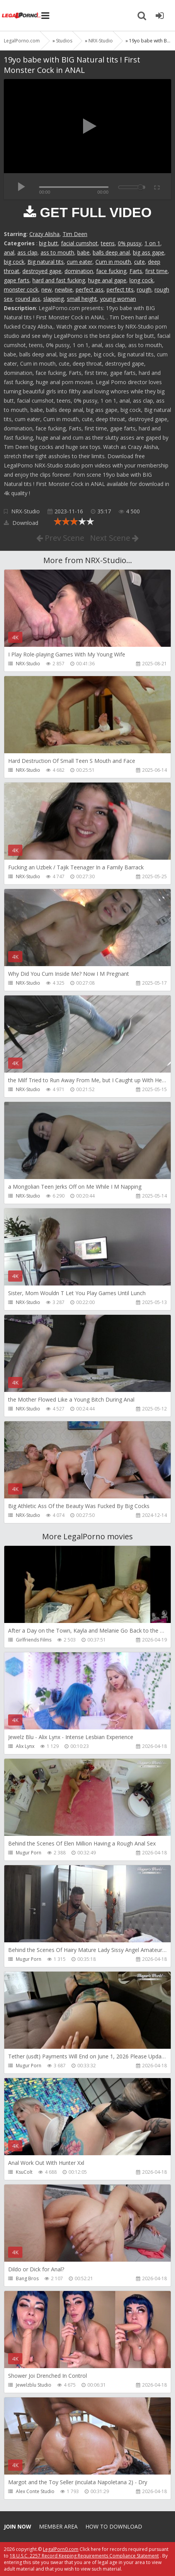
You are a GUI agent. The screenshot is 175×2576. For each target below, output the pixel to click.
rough (144, 289)
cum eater (79, 261)
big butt (48, 243)
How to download (113, 2526)
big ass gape (148, 252)
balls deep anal (111, 252)
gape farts (16, 280)
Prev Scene (60, 538)
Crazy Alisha (44, 234)
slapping (53, 298)
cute (139, 261)
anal (9, 252)
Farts (135, 271)
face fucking (111, 271)
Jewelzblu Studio (33, 2385)
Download (21, 522)
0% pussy (129, 243)
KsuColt (24, 2172)
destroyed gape (41, 271)
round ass (27, 298)
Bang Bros (27, 2278)
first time (156, 271)
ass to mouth (57, 252)
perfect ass (90, 289)
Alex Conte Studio (35, 2491)
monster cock (21, 289)
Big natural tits (45, 261)
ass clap (27, 252)
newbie (64, 289)
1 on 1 (152, 243)
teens (108, 243)
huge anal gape (107, 280)
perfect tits (120, 289)
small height (82, 298)
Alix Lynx (25, 1746)
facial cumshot (79, 243)
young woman (118, 298)
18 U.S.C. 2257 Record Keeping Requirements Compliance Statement (84, 2555)
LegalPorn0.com (60, 2549)
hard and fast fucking (58, 280)
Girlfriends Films (33, 1639)
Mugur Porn (28, 1852)
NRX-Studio (25, 511)
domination (79, 271)
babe (83, 252)
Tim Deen (75, 234)
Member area (58, 2526)
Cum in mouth (113, 261)
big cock (14, 261)
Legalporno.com (21, 15)
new (46, 289)
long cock (141, 280)
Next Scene (114, 538)
